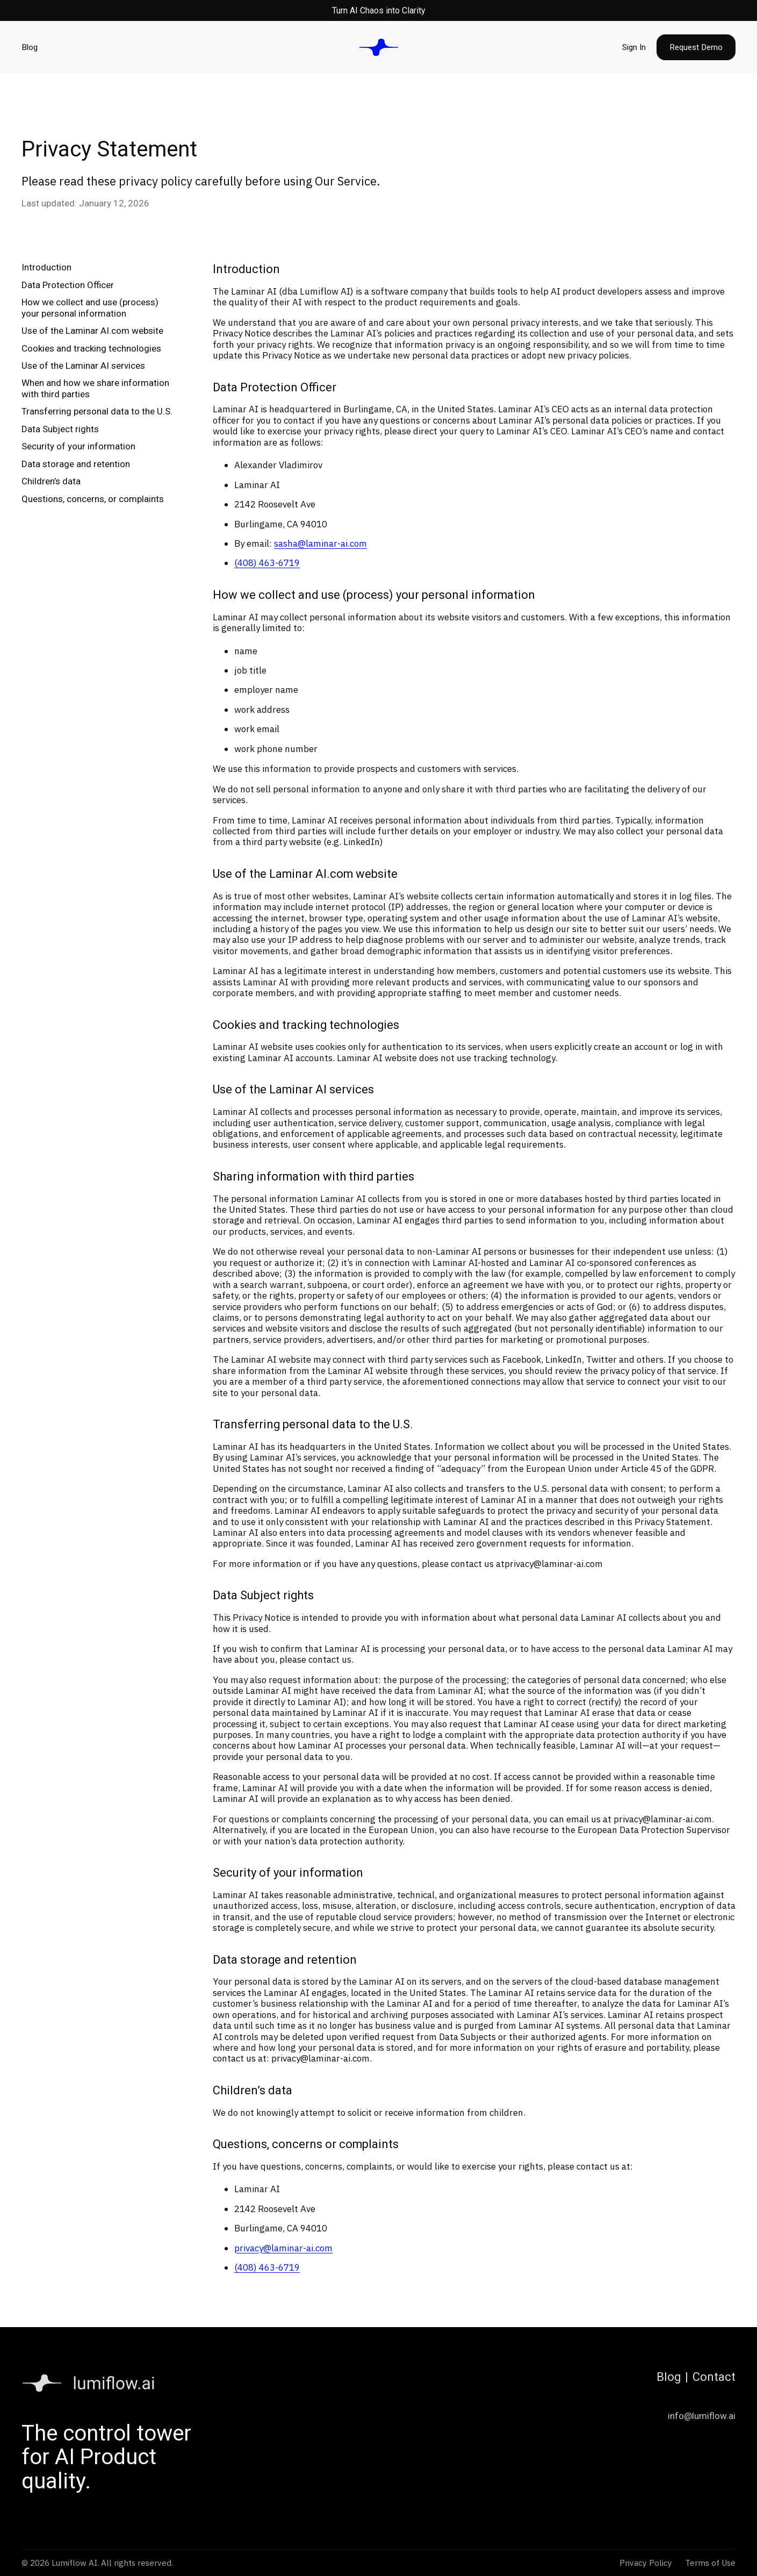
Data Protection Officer (67, 285)
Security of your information (78, 446)
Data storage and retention (75, 464)
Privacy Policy (645, 2562)
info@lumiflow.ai (702, 2415)
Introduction (46, 267)
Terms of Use (710, 2562)
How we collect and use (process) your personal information (89, 307)
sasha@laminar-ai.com (320, 543)
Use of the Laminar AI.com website (92, 330)
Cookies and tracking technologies (91, 348)
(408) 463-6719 (267, 563)
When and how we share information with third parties (95, 388)
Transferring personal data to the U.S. (96, 411)
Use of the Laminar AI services (83, 365)
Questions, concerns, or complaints (92, 498)
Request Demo (696, 47)
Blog (29, 47)
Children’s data (51, 481)
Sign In (634, 47)
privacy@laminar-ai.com (553, 1564)
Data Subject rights (60, 429)
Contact (714, 2377)
